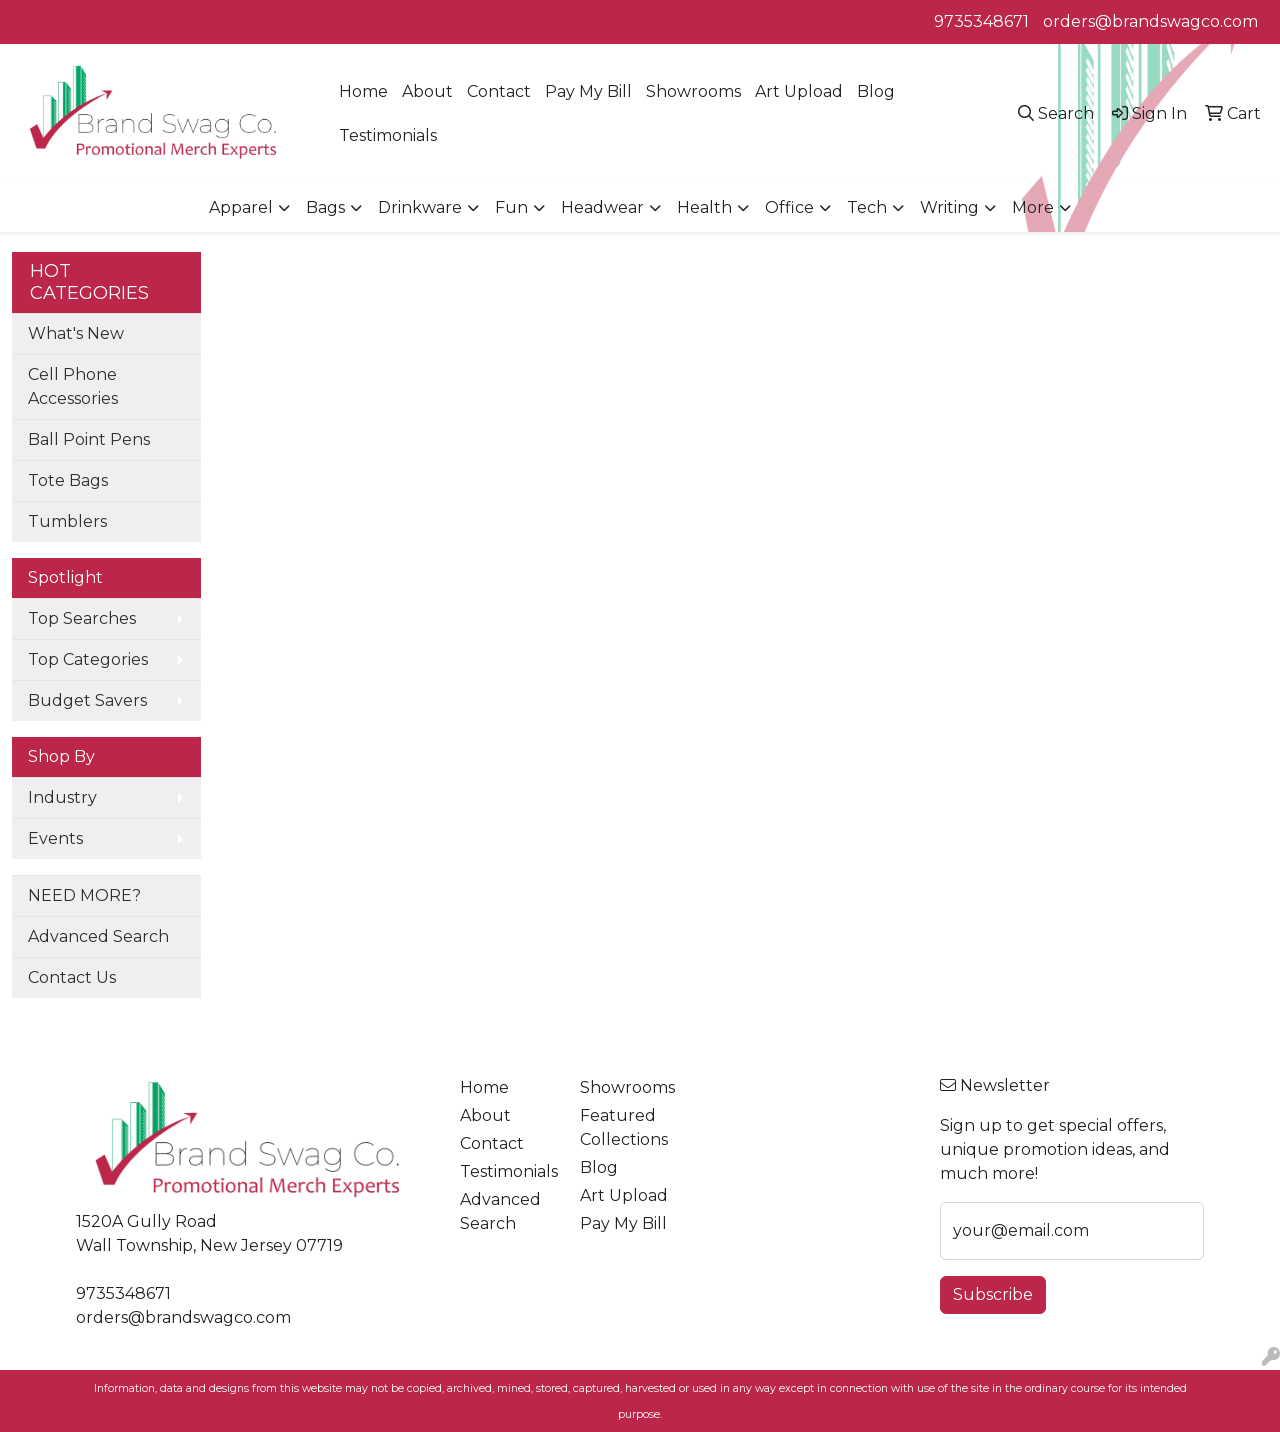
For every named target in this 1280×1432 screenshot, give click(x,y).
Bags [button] (325, 207)
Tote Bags (68, 480)
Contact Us (72, 977)
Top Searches (82, 618)
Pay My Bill (588, 91)
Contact (499, 91)
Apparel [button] (241, 207)
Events (55, 838)
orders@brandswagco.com (1150, 21)
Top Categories (88, 659)
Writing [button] (949, 207)
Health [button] (704, 207)
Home (363, 91)
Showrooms (693, 91)
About (427, 91)
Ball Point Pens (89, 439)
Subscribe (993, 1294)
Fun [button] (511, 207)
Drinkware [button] (420, 207)
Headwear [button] (602, 207)
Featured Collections (624, 1127)
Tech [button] (867, 207)
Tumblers (67, 521)
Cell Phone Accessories (73, 386)
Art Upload (799, 91)
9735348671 (981, 21)
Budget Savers (87, 700)
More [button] (1033, 207)
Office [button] (789, 207)
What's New (76, 333)
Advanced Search (98, 936)
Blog (876, 91)
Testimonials (388, 135)
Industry (62, 797)
